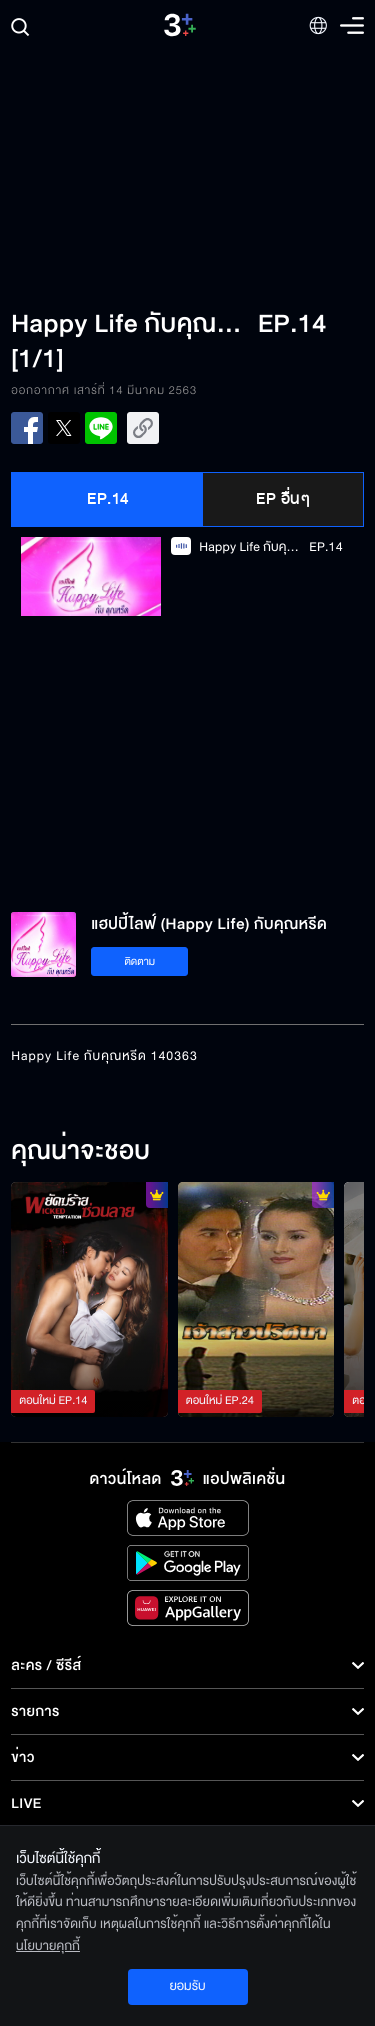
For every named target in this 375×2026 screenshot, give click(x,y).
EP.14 (108, 499)
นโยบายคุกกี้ (48, 1946)
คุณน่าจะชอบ (80, 1152)
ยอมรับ (187, 1986)
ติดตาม (139, 961)
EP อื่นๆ (283, 499)
